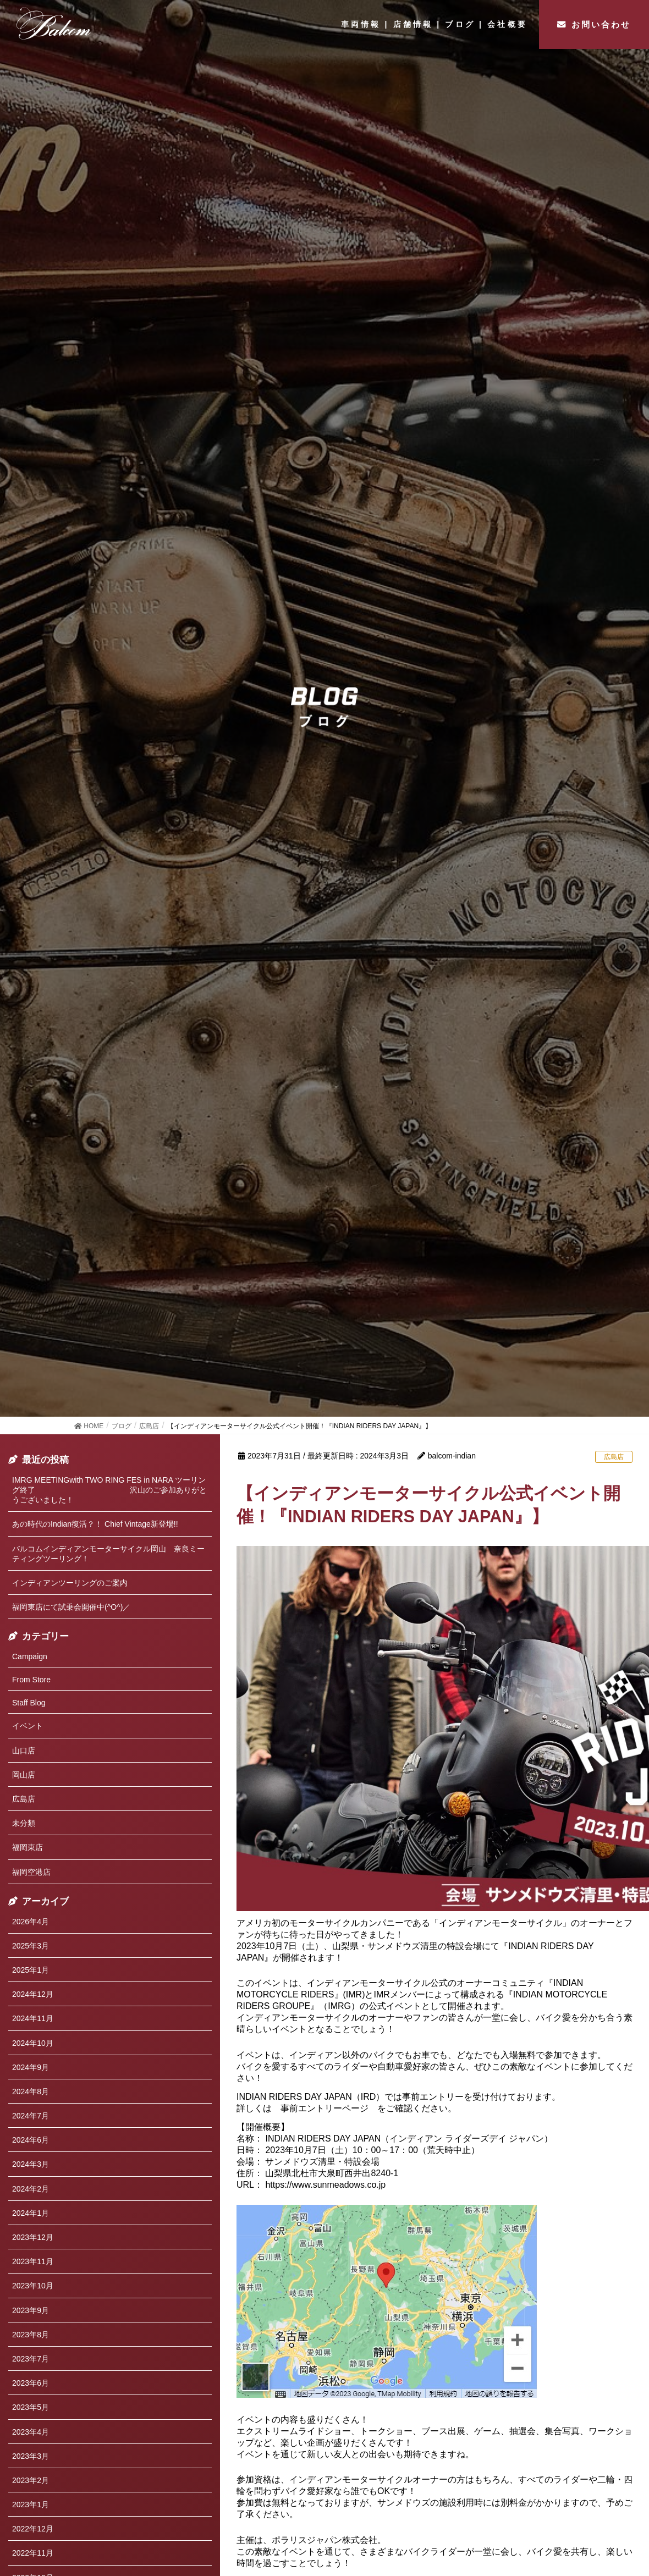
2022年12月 (32, 2528)
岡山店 (23, 1774)
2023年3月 (30, 2456)
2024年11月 (32, 2018)
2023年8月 (30, 2334)
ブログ (460, 24)
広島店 (614, 1457)
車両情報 (361, 24)
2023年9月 (30, 2310)
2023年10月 (32, 2285)
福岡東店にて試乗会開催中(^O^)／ (71, 1607)
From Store (31, 1679)
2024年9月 (30, 2067)
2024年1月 (30, 2213)
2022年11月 (32, 2553)
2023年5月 (30, 2407)
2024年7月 (30, 2115)
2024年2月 (30, 2188)
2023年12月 (32, 2237)
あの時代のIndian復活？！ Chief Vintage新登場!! (95, 1524)
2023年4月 (30, 2432)
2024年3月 (30, 2164)
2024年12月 (32, 1994)
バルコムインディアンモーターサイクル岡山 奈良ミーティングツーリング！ (108, 1553)
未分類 (23, 1823)
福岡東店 (27, 1847)
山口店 (23, 1750)
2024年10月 (32, 2043)
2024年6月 (30, 2139)
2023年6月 (30, 2383)
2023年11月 (32, 2261)
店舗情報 (413, 24)
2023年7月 (30, 2358)
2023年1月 (30, 2504)
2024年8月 (30, 2091)
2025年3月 (30, 1945)
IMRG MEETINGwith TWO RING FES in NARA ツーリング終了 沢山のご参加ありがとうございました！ (109, 1490)
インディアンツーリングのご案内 (70, 1582)
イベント (27, 1725)
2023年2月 (30, 2480)
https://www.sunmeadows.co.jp (325, 2184)
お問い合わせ (601, 24)
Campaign (29, 1656)
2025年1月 (30, 1970)
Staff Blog (28, 1702)
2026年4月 (30, 1921)
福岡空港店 (31, 1872)
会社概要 (507, 24)
